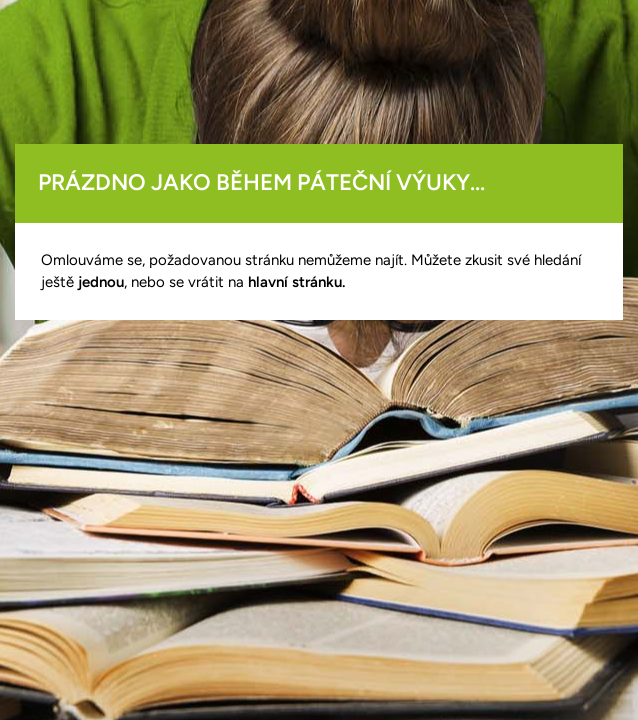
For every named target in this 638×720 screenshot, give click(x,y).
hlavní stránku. (296, 282)
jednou (101, 282)
